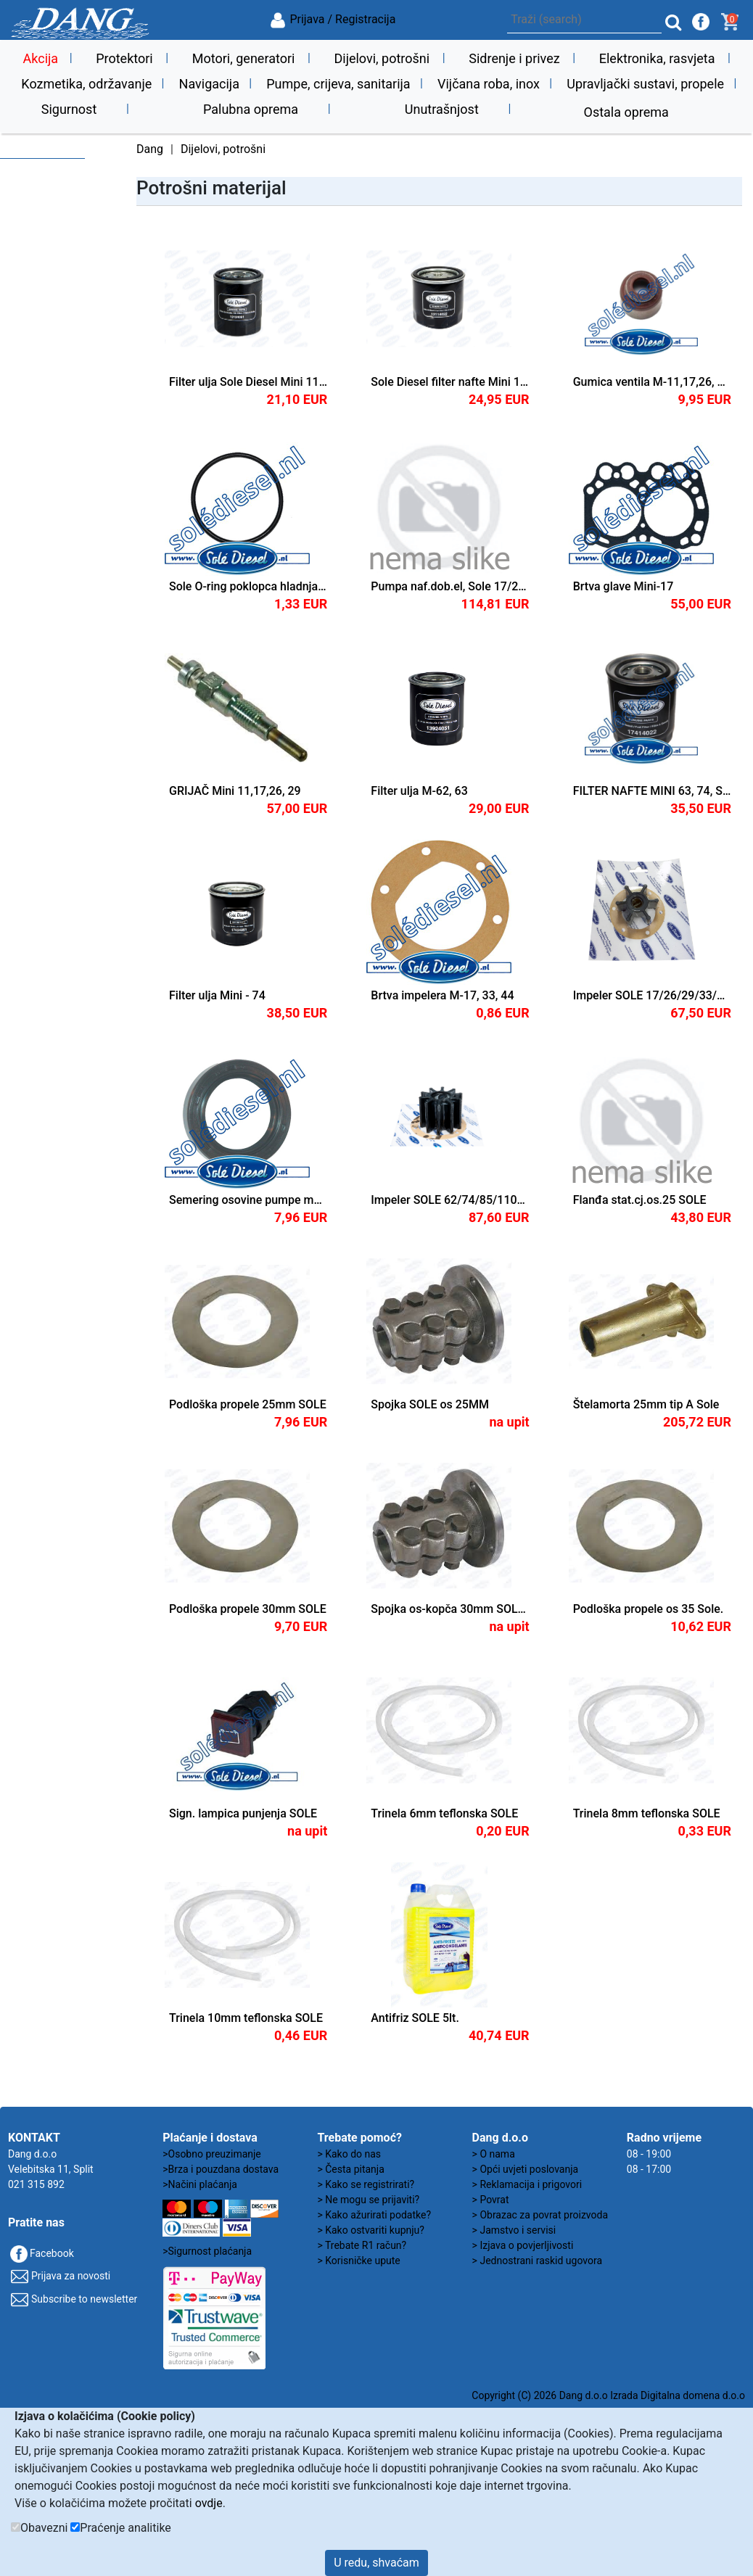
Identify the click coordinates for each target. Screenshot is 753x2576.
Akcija (41, 58)
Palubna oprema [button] (250, 109)
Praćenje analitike (125, 2528)
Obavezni (43, 2528)
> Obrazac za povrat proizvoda (540, 2215)
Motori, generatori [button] (243, 58)
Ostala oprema (626, 112)
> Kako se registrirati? (365, 2184)
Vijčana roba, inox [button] (488, 83)
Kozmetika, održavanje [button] (86, 83)
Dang (149, 149)
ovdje (209, 2503)
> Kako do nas (349, 2154)
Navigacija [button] (209, 83)
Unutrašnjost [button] (442, 109)
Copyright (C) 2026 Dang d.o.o (539, 2395)
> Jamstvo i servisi (514, 2230)
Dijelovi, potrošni (223, 149)
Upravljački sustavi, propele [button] (645, 83)
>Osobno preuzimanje (211, 2154)
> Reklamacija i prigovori (527, 2184)
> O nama (493, 2154)
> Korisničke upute (358, 2260)
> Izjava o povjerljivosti (523, 2245)
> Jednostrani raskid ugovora (537, 2260)
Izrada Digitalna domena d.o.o (677, 2395)
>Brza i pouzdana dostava (220, 2169)
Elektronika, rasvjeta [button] (657, 58)
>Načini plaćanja (199, 2184)
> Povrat (490, 2199)
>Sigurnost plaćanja (207, 2251)
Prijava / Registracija (332, 19)
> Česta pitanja (350, 2169)
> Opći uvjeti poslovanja (525, 2169)
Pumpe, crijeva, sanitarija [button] (338, 83)
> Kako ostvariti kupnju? (370, 2230)
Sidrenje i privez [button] (514, 58)
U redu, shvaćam (376, 2562)
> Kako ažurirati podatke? (374, 2215)
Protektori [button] (124, 58)
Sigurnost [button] (69, 109)
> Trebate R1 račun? (361, 2245)
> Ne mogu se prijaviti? (368, 2199)
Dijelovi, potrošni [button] (381, 58)
